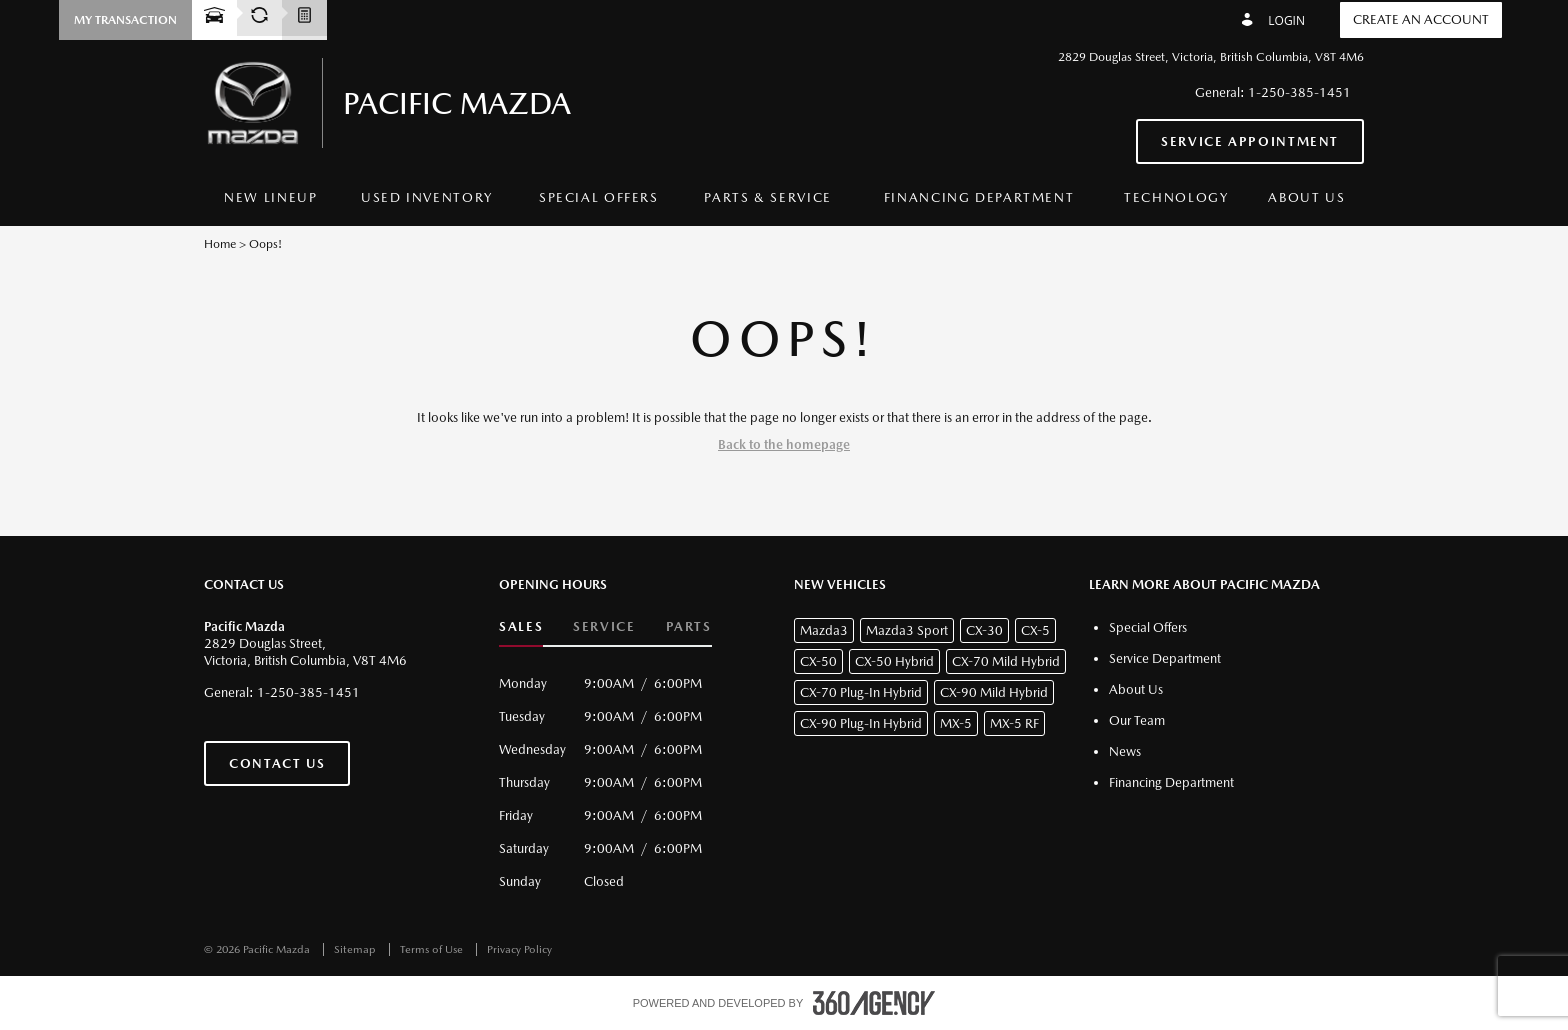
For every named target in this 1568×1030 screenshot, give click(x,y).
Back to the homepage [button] (784, 444)
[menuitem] (271, 198)
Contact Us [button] (277, 763)
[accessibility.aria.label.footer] (874, 1003)
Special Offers (599, 197)
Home (220, 244)
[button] (125, 20)
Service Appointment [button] (1250, 141)
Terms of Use (433, 949)
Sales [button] (521, 626)
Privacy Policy (519, 949)
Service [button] (604, 626)
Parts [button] (689, 626)
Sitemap (356, 949)
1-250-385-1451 (1299, 92)
